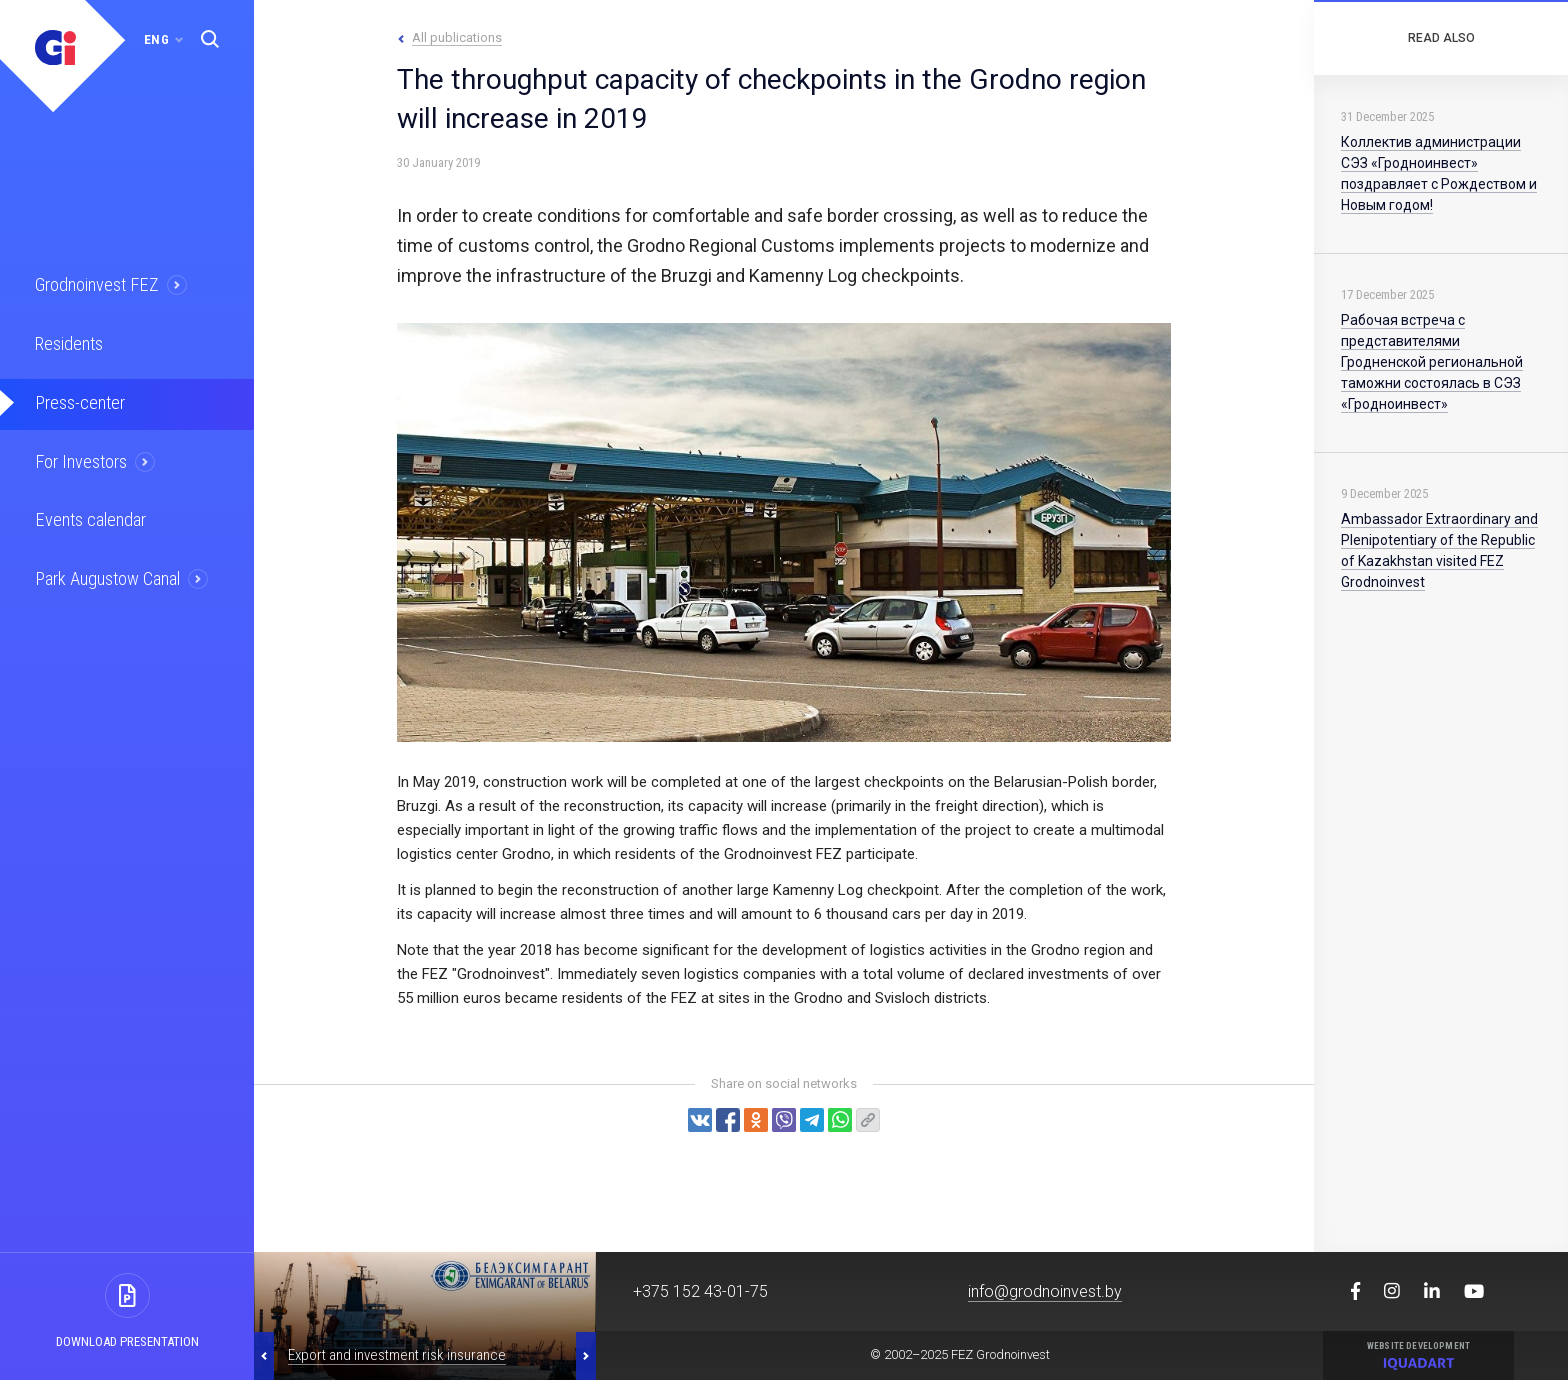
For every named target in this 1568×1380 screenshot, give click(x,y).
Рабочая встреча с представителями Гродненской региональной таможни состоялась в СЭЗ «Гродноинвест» (1432, 362)
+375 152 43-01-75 (700, 1291)
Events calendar (87, 512)
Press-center (77, 398)
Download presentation (127, 1341)
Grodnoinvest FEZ (93, 284)
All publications (457, 37)
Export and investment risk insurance (397, 1355)
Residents (67, 341)
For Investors (79, 455)
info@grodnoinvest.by (1045, 1291)
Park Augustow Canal (105, 569)
